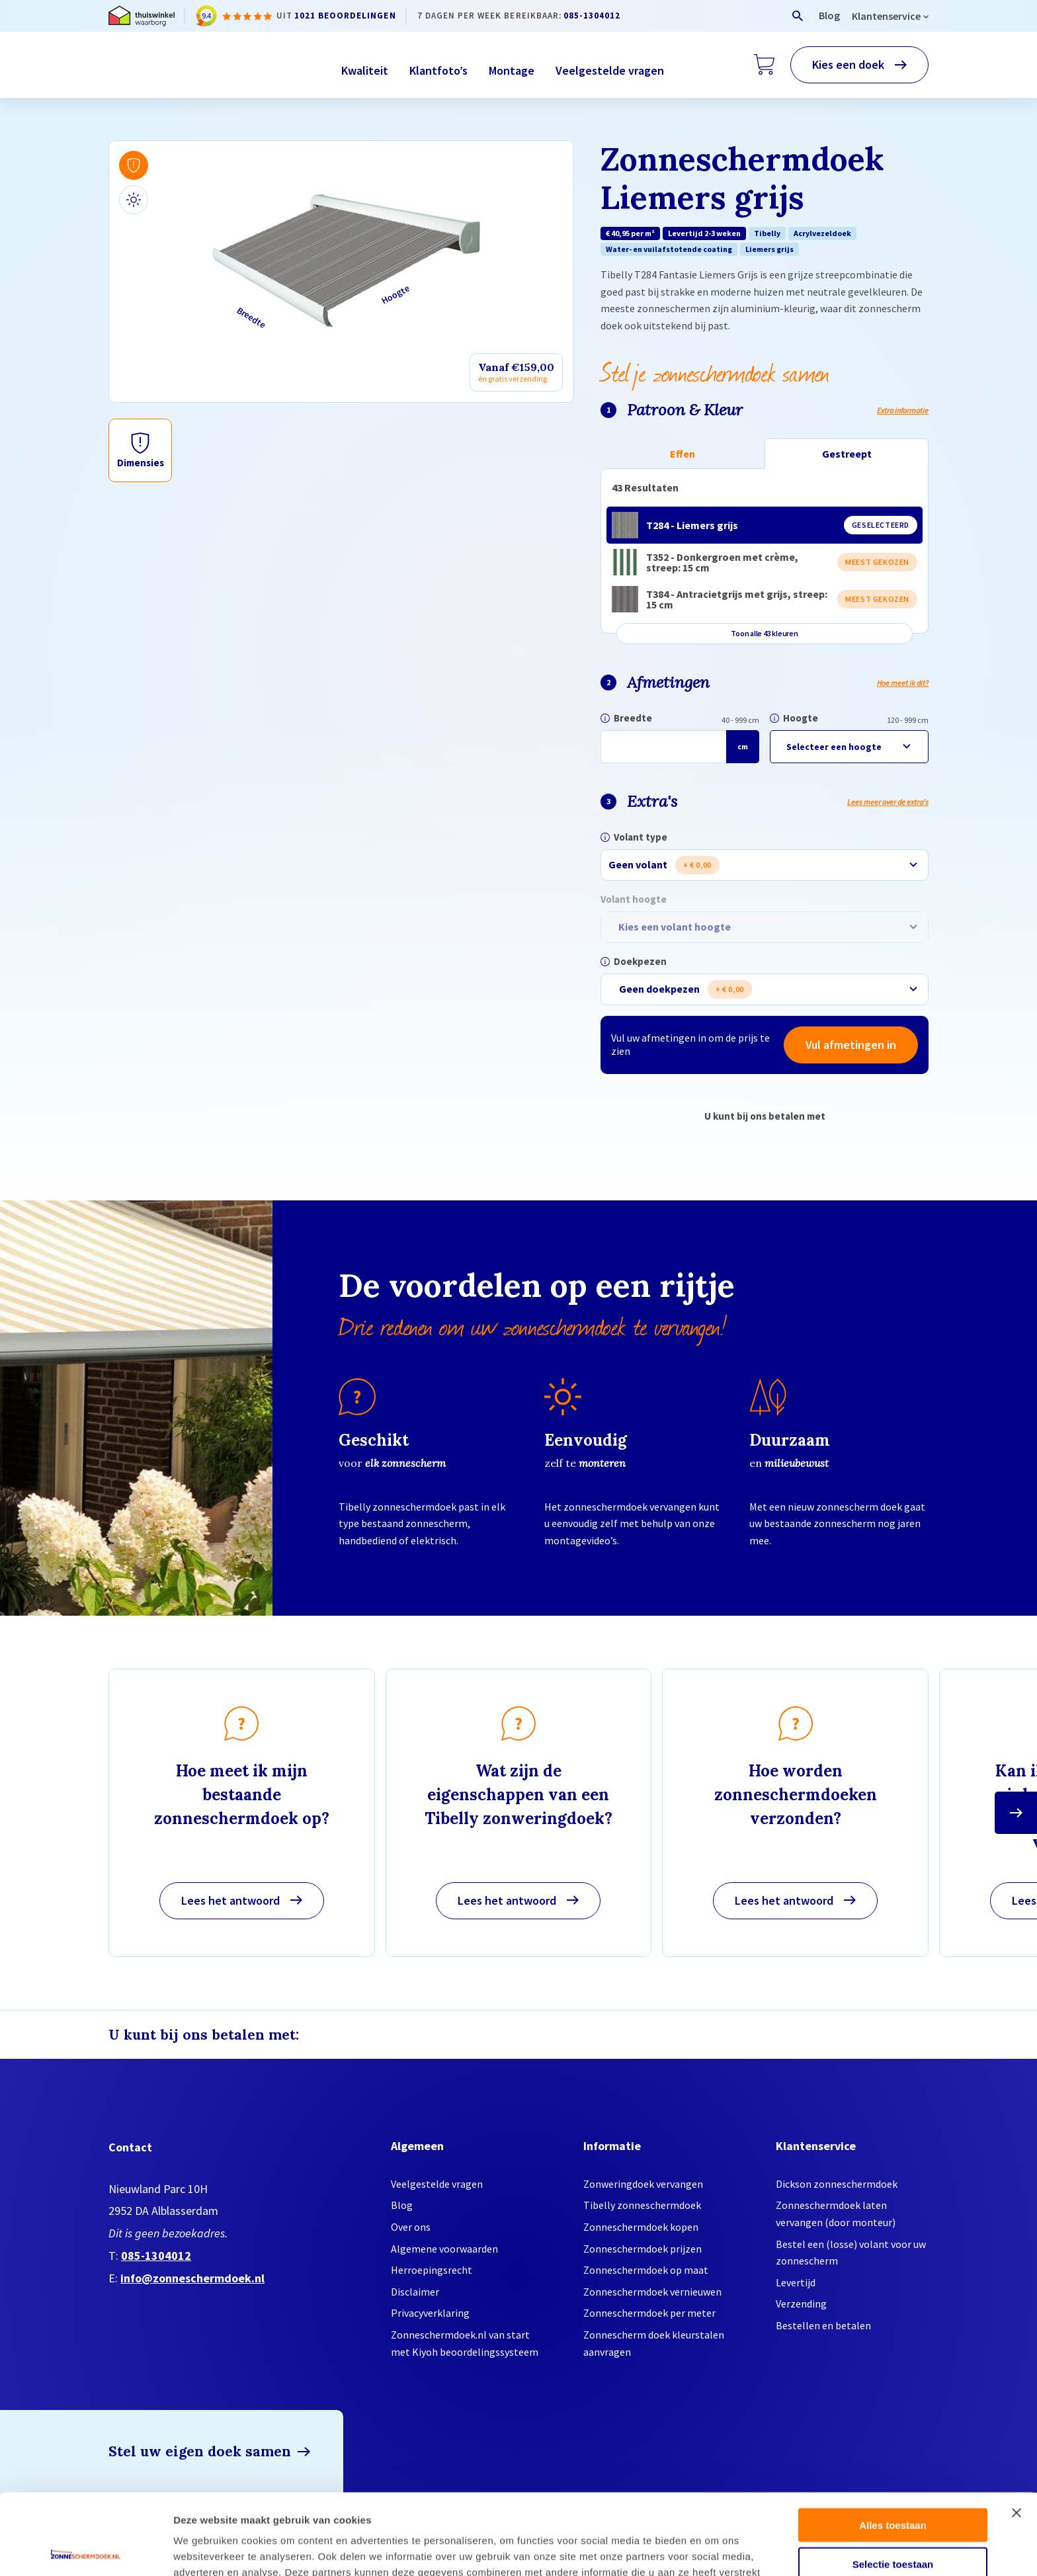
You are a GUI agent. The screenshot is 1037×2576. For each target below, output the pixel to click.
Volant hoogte (634, 899)
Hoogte (800, 718)
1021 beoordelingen (345, 15)
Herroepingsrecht (431, 2269)
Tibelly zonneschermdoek (642, 2205)
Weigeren (892, 2521)
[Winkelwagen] (764, 64)
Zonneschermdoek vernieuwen (652, 2291)
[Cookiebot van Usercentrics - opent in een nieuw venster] (86, 2550)
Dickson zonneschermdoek (836, 2183)
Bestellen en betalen (823, 2325)
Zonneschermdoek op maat (645, 2269)
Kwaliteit (364, 70)
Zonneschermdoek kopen (640, 2226)
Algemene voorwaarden (444, 2248)
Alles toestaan (893, 2444)
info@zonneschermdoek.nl (192, 2278)
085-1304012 (592, 15)
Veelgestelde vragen (610, 70)
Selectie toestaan (893, 2483)
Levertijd (795, 2282)
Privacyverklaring (430, 2312)
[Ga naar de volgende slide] (1016, 1813)
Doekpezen (640, 961)
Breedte (633, 718)
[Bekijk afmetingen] (133, 165)
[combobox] (764, 865)
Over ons (411, 2226)
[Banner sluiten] (1016, 2431)
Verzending (801, 2303)
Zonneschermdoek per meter (649, 2312)
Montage (511, 70)
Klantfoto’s (438, 70)
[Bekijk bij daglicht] (133, 199)
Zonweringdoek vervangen (643, 2183)
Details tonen (714, 2549)
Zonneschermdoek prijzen (642, 2248)
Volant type (640, 837)
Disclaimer (415, 2291)
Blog (829, 15)
